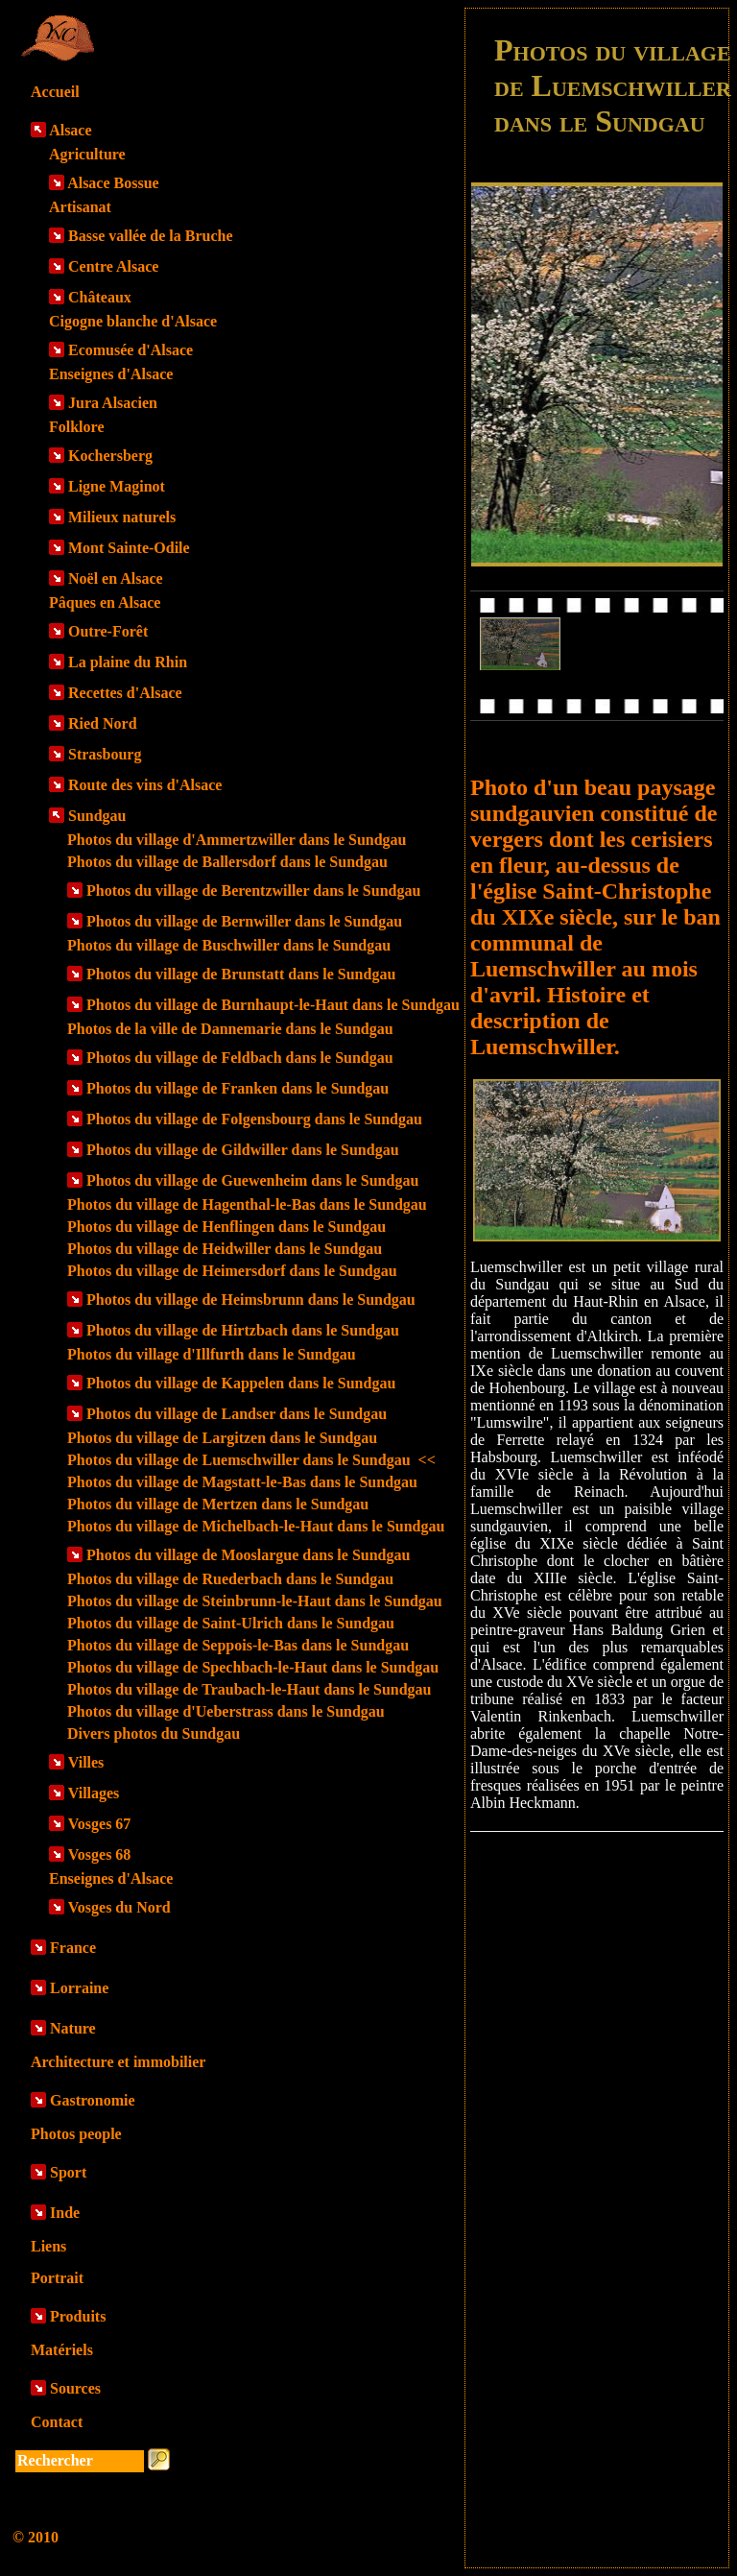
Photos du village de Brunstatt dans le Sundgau (240, 974)
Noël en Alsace (115, 578)
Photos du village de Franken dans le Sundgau (237, 1088)
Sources (75, 2388)
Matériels (62, 2350)
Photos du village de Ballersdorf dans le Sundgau (227, 862)
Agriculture (87, 154)
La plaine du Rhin (127, 662)
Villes (86, 1762)
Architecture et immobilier (118, 2062)
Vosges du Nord (119, 1907)
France (73, 1947)
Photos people (76, 2134)
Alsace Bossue (113, 183)
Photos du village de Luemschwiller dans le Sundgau (251, 1460)
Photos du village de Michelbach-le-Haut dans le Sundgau (255, 1526)
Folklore (76, 427)
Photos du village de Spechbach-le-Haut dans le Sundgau (253, 1667)
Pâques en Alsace (104, 602)
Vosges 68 (99, 1854)
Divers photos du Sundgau (153, 1733)
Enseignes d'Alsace (111, 374)
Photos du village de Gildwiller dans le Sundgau (242, 1150)
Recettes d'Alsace (125, 693)
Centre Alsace (113, 266)
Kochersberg (110, 455)
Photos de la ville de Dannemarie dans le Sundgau (230, 1029)
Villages (94, 1793)
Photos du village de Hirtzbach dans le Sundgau (242, 1330)
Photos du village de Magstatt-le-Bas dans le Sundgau (242, 1482)
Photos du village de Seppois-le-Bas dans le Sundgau (238, 1645)
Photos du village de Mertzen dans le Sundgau (217, 1504)
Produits (78, 2316)
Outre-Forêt (108, 631)
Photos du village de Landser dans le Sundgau (236, 1414)
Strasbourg (104, 754)
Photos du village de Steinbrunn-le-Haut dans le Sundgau (254, 1601)
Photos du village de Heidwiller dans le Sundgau (224, 1248)
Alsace (70, 130)
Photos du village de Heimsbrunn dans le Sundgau (251, 1299)
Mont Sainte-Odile (129, 548)
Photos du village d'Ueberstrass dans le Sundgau (226, 1711)
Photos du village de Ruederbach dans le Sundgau (230, 1579)
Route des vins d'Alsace (145, 785)
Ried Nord (102, 723)
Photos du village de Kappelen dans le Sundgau (240, 1383)
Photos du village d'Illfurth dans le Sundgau (211, 1354)
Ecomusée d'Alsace (130, 350)
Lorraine (79, 1988)
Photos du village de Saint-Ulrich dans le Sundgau (230, 1623)
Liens (48, 2246)
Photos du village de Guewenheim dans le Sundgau (252, 1180)
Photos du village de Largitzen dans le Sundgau (222, 1438)
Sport (68, 2172)
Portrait (57, 2278)
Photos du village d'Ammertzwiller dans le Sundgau (237, 839)
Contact (57, 2422)
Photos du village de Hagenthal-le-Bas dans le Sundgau (247, 1204)
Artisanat (80, 207)
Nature (73, 2028)
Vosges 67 (99, 1824)
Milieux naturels (122, 517)
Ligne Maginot (116, 486)
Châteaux (99, 297)
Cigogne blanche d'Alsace (133, 321)
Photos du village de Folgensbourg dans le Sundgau (254, 1119)
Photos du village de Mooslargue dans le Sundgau (248, 1555)
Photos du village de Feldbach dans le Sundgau (239, 1057)
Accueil (55, 92)
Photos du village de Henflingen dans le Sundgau (226, 1226)
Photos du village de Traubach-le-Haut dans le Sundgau (249, 1689)
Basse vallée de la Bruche (150, 236)
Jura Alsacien (112, 403)
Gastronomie (92, 2100)
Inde (65, 2212)
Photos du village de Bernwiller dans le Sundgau (244, 921)
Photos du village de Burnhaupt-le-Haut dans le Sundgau (273, 1005)
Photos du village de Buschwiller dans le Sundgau (229, 945)
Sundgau (97, 815)
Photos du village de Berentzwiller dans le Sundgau (253, 890)
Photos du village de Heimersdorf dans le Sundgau (232, 1271)
